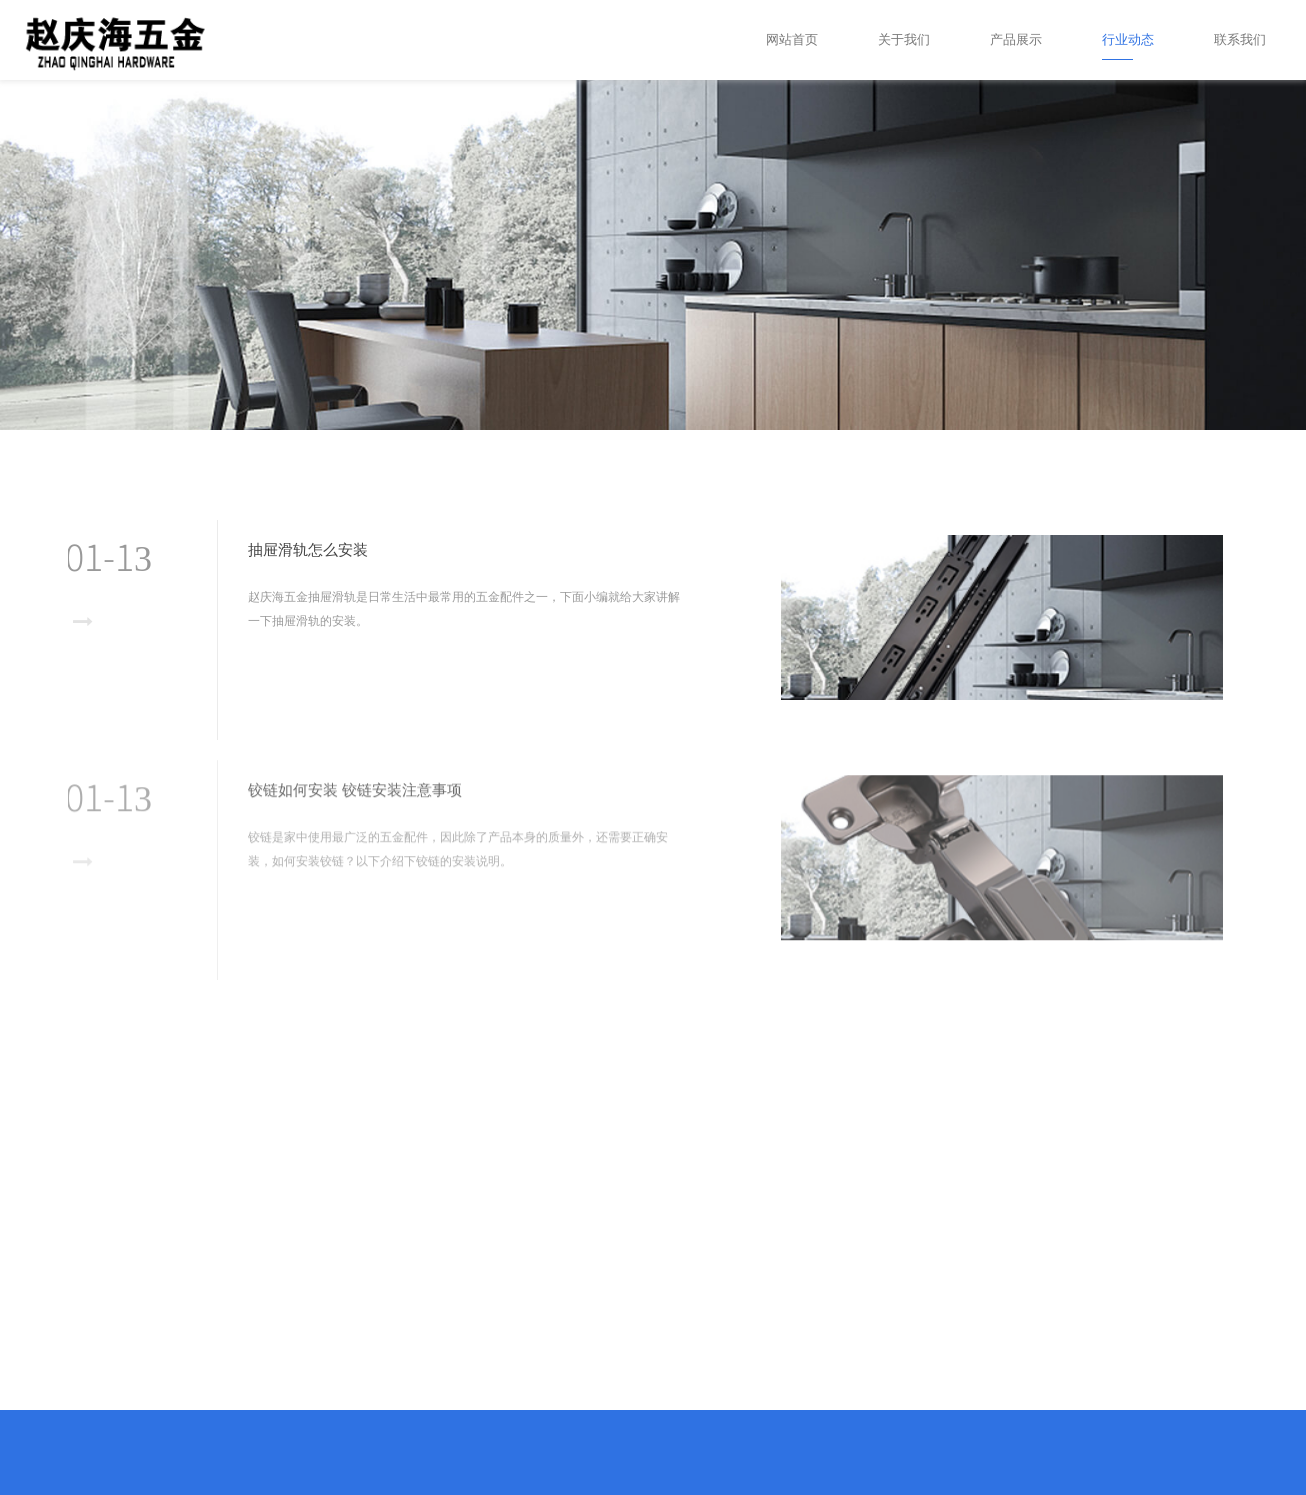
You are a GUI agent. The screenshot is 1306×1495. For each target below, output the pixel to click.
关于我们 (904, 39)
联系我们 (1240, 39)
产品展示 (1016, 39)
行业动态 (1128, 39)
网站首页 (792, 39)
